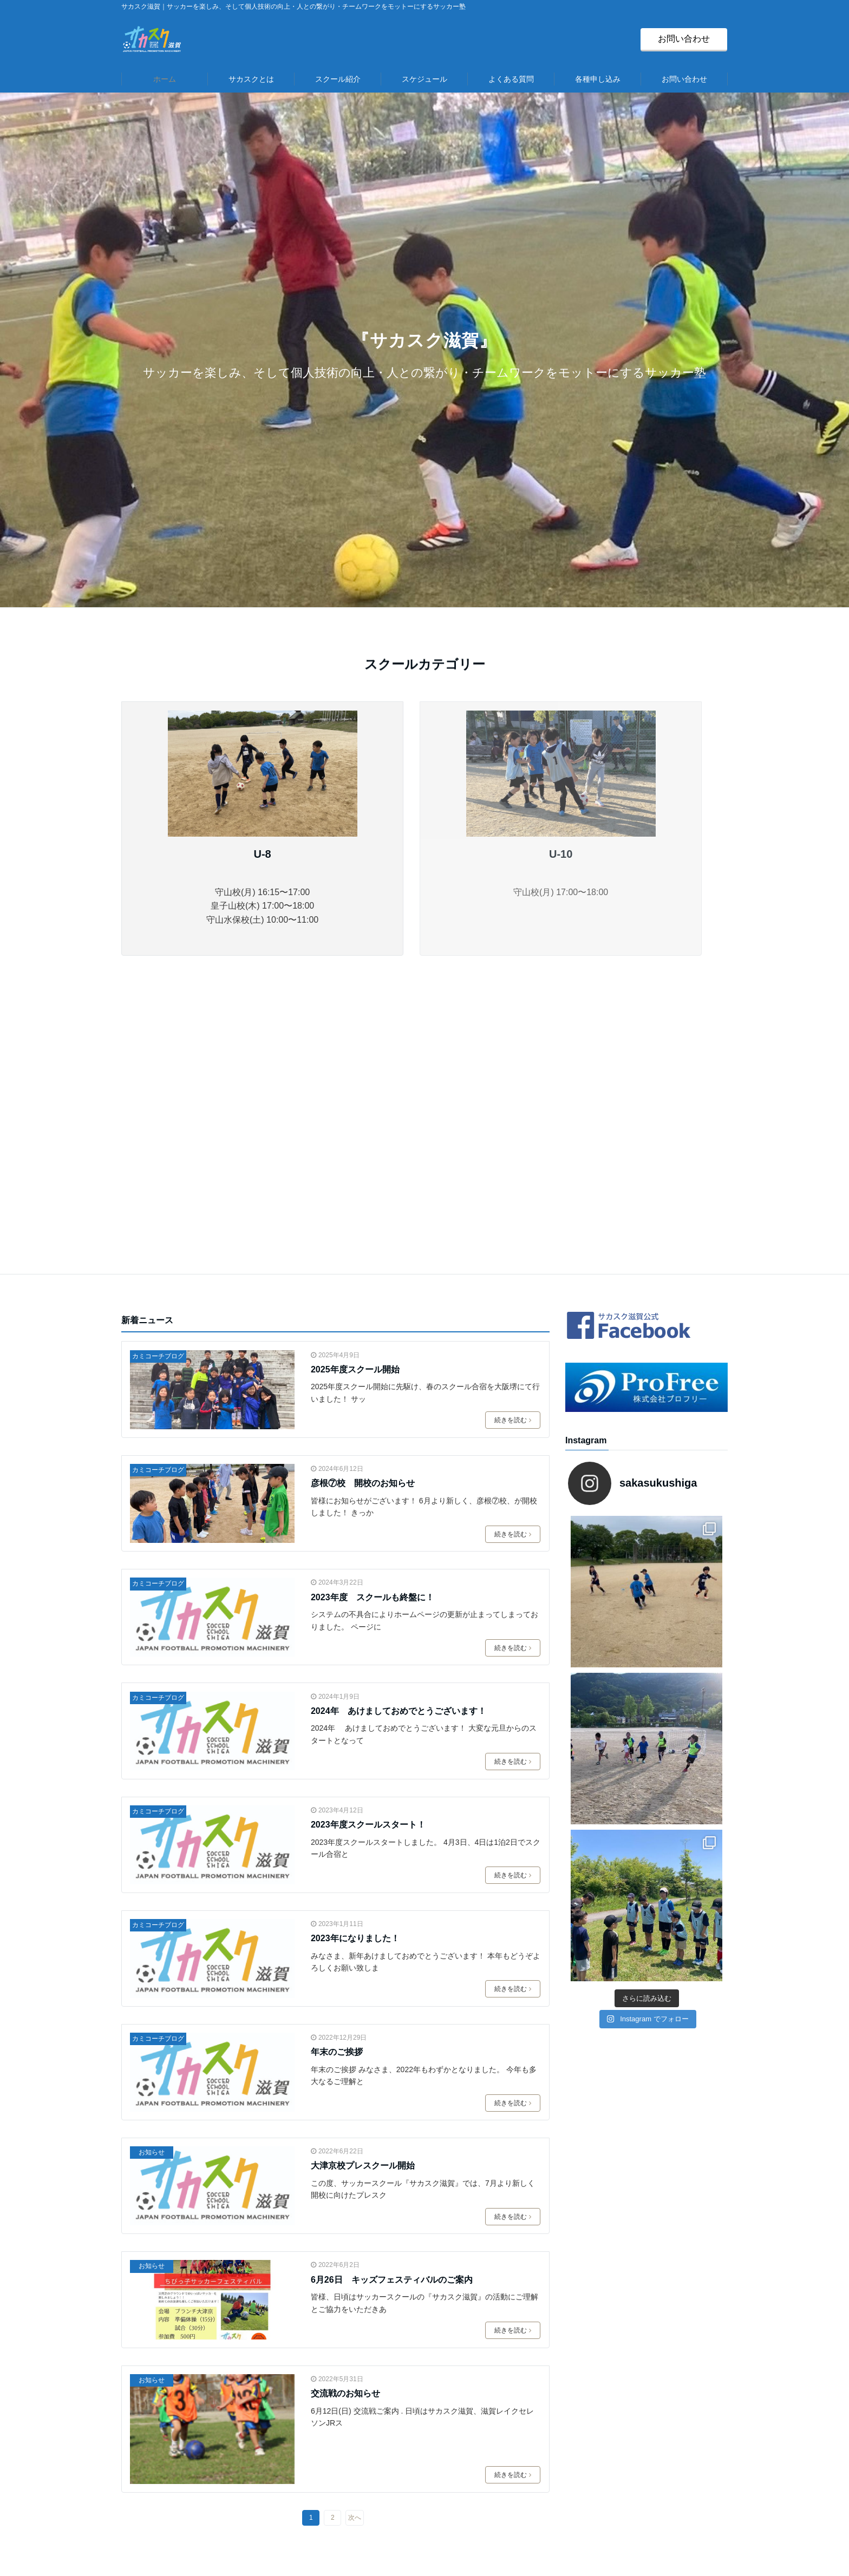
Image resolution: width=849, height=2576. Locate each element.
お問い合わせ (684, 38)
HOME (343, 2358)
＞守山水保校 (358, 2467)
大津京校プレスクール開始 (363, 1893)
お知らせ (152, 1880)
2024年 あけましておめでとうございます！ (398, 1439)
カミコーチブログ (158, 1084)
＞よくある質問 (570, 2358)
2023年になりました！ (355, 1666)
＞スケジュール (363, 2499)
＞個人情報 (560, 2421)
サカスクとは (251, 79)
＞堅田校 (348, 2436)
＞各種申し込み (570, 2374)
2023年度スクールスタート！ (368, 1553)
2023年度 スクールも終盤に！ (372, 1325)
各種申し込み (598, 79)
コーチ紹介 (353, 2389)
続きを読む (512, 1148)
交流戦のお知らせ (345, 2121)
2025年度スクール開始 (355, 1097)
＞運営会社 (560, 2389)
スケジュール (424, 79)
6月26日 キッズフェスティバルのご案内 (392, 2008)
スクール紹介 (338, 79)
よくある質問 (511, 79)
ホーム (164, 79)
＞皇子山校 (353, 2452)
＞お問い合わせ (570, 2405)
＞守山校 (348, 2421)
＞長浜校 (348, 2483)
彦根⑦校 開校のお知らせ (363, 1211)
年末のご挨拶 (337, 1780)
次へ (354, 2246)
